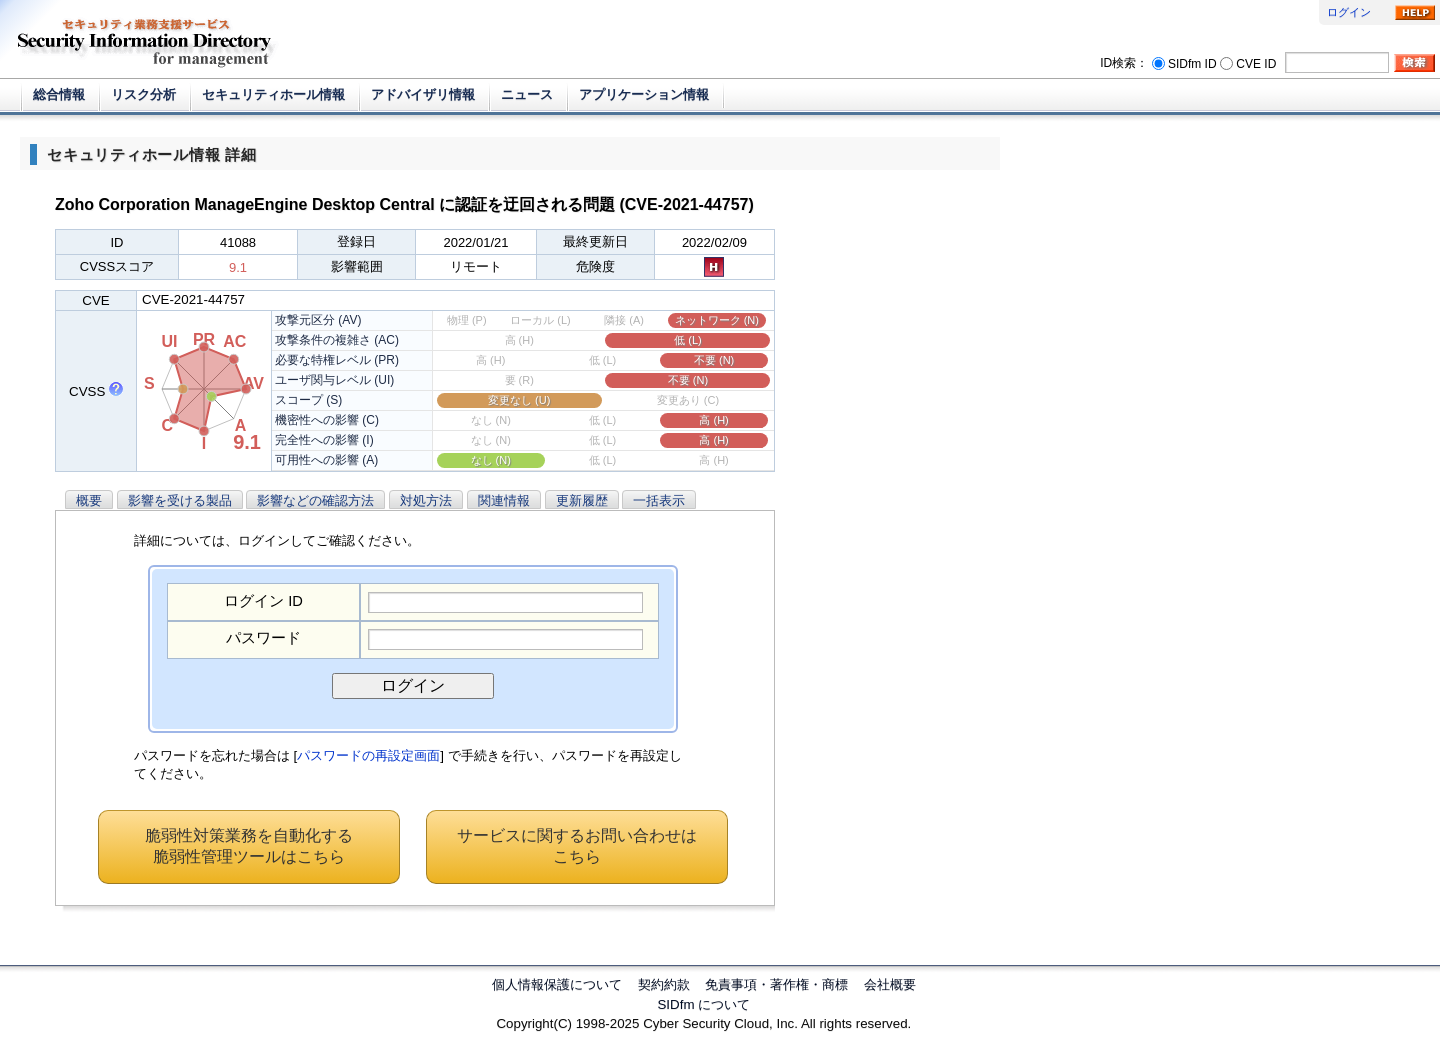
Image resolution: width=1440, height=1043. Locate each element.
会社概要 (890, 984)
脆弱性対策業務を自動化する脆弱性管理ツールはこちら (249, 846)
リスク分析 (143, 94)
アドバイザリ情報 (423, 94)
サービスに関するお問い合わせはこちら (577, 846)
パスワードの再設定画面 (368, 755)
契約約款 (664, 984)
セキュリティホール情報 (273, 94)
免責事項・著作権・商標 (776, 984)
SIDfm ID (1192, 63)
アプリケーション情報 (644, 94)
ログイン (1349, 12)
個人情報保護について (557, 984)
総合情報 (59, 94)
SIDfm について (703, 1004)
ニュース (527, 94)
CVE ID (1256, 63)
